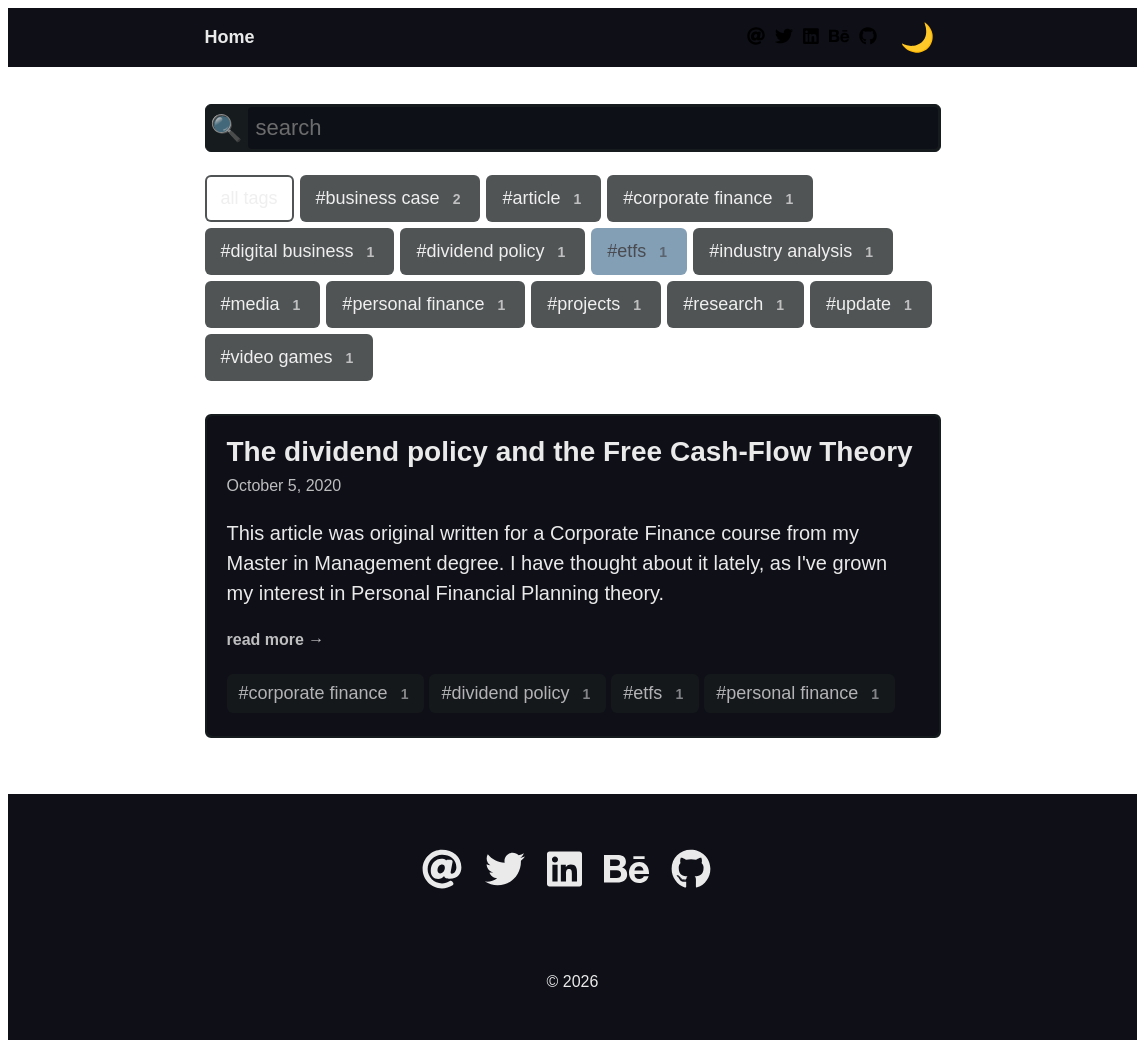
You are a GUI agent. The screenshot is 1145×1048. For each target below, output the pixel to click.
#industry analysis (793, 252)
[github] (868, 37)
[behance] (839, 37)
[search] (593, 128)
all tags (249, 198)
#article (543, 199)
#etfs (639, 252)
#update (871, 305)
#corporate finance (710, 199)
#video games (289, 358)
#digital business (300, 252)
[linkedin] (811, 37)
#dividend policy (492, 252)
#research (735, 305)
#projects (596, 305)
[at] (758, 37)
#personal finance (425, 305)
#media (263, 305)
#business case (390, 199)
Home (230, 37)
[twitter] (784, 37)
